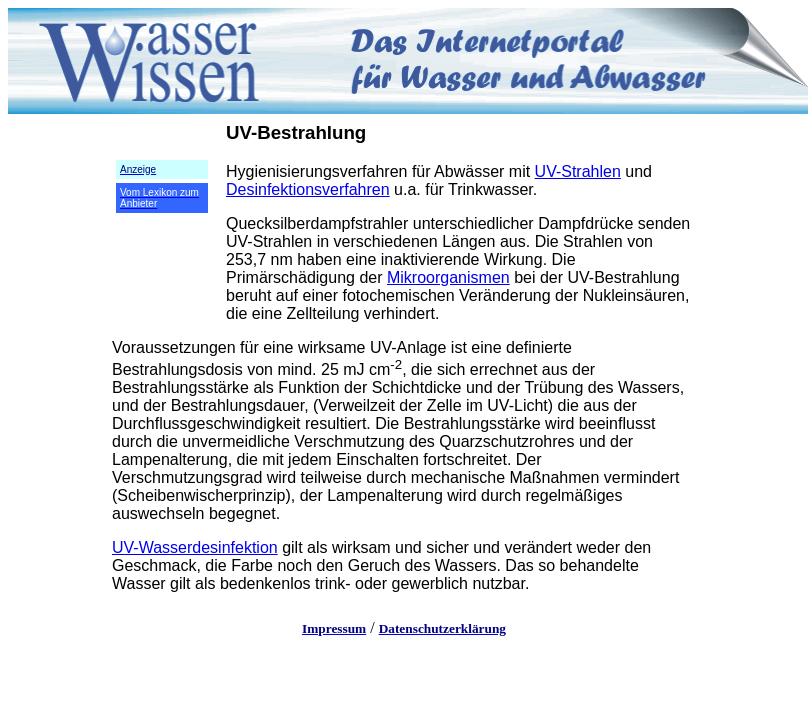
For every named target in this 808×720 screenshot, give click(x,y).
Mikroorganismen (448, 277)
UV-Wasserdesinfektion (195, 547)
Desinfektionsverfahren (308, 189)
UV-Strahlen (578, 171)
